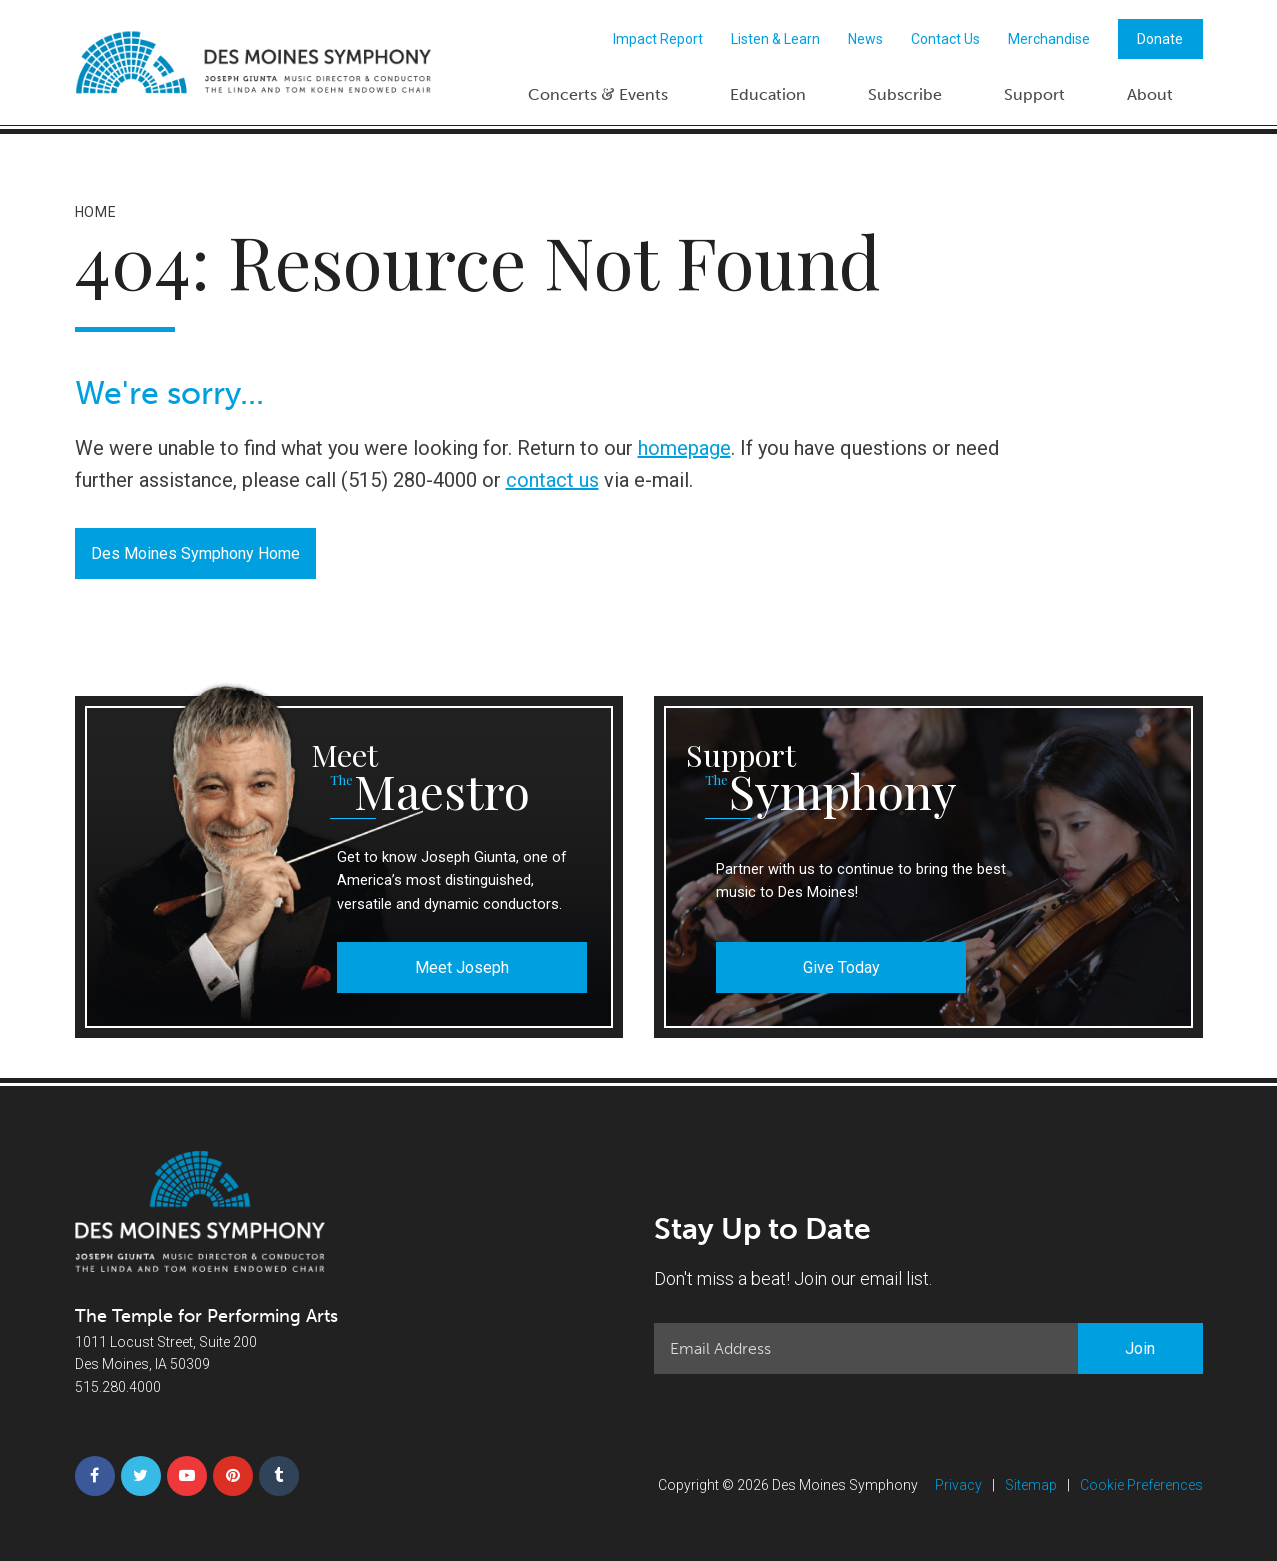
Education (768, 94)
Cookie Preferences (1141, 1485)
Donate (1160, 39)
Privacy (958, 1485)
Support (1034, 94)
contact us (552, 480)
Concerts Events (598, 93)
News (865, 39)
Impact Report (658, 39)
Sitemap (1031, 1485)
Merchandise (1049, 39)
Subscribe (905, 94)
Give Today (841, 967)
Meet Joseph (462, 967)
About (1150, 94)
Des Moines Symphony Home (195, 553)
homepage (684, 448)
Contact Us (945, 39)
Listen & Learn (775, 39)
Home (96, 212)
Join (1140, 1348)
